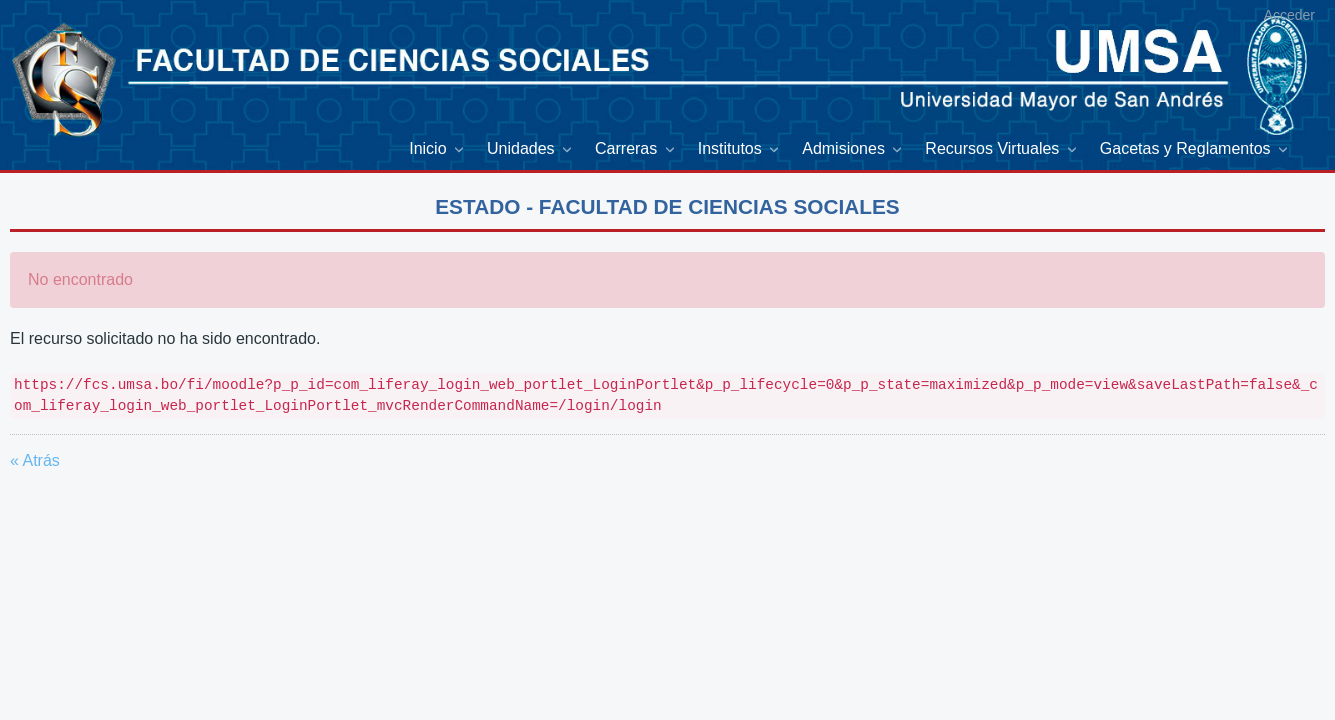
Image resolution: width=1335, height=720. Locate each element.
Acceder (1289, 15)
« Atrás (35, 460)
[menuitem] (438, 149)
